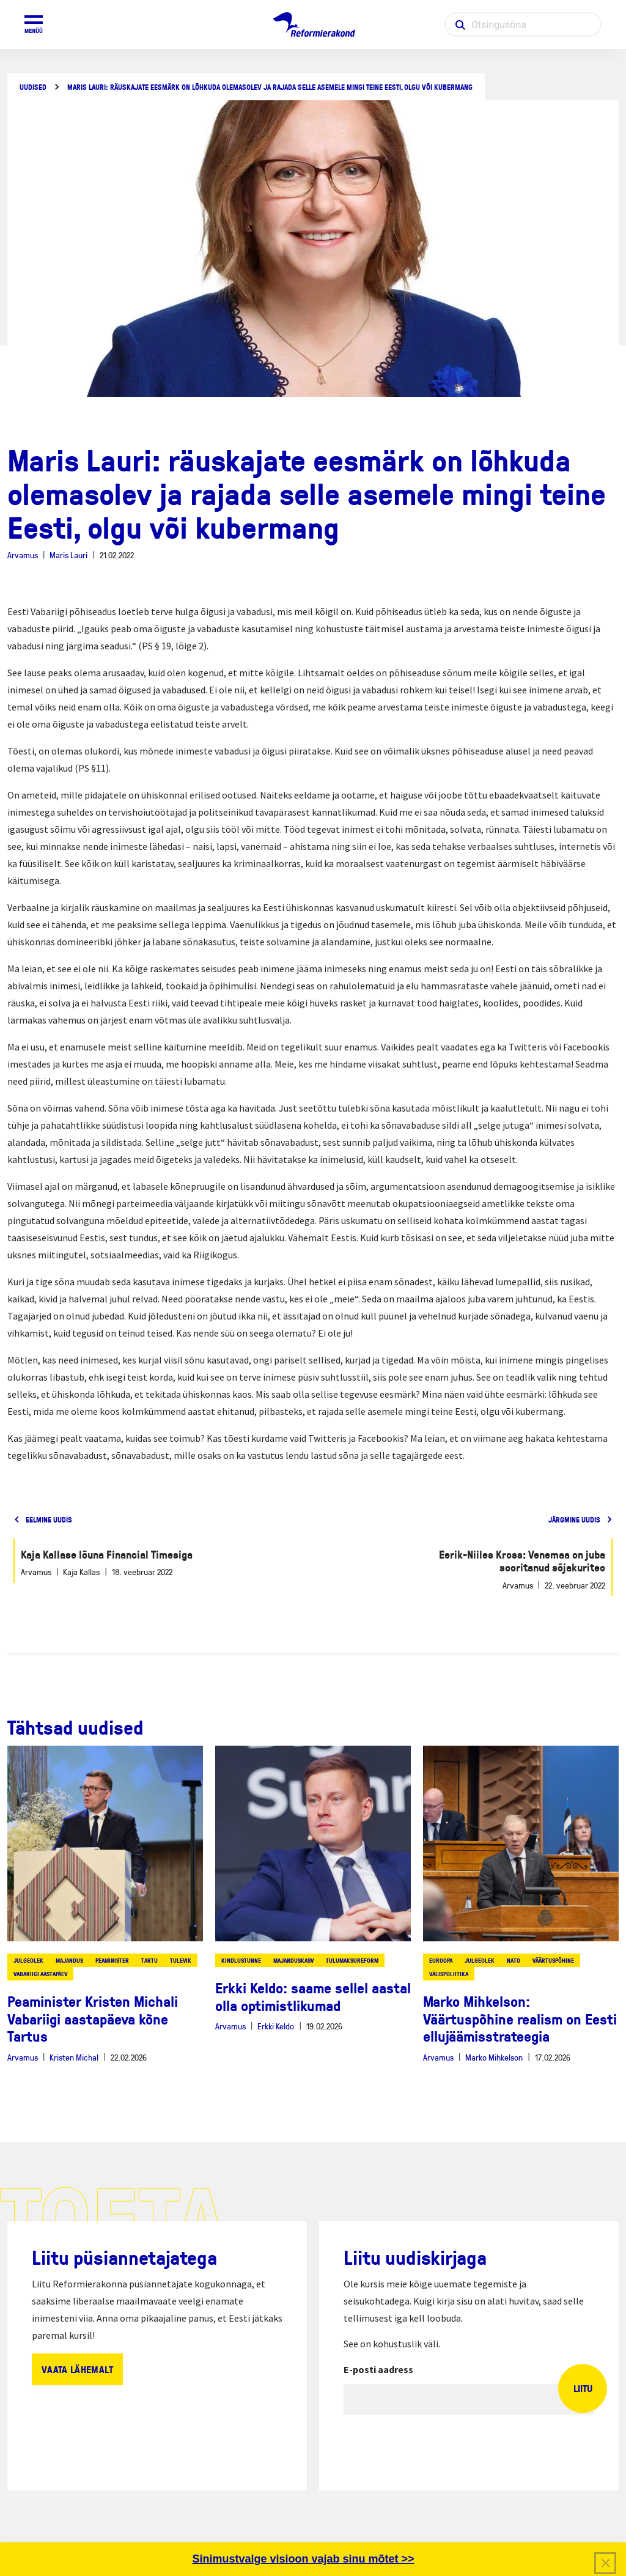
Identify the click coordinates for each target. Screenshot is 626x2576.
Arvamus (22, 555)
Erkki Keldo (275, 2026)
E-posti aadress (378, 2369)
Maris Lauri (68, 555)
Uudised (33, 87)
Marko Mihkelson (494, 2057)
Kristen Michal (74, 2057)
